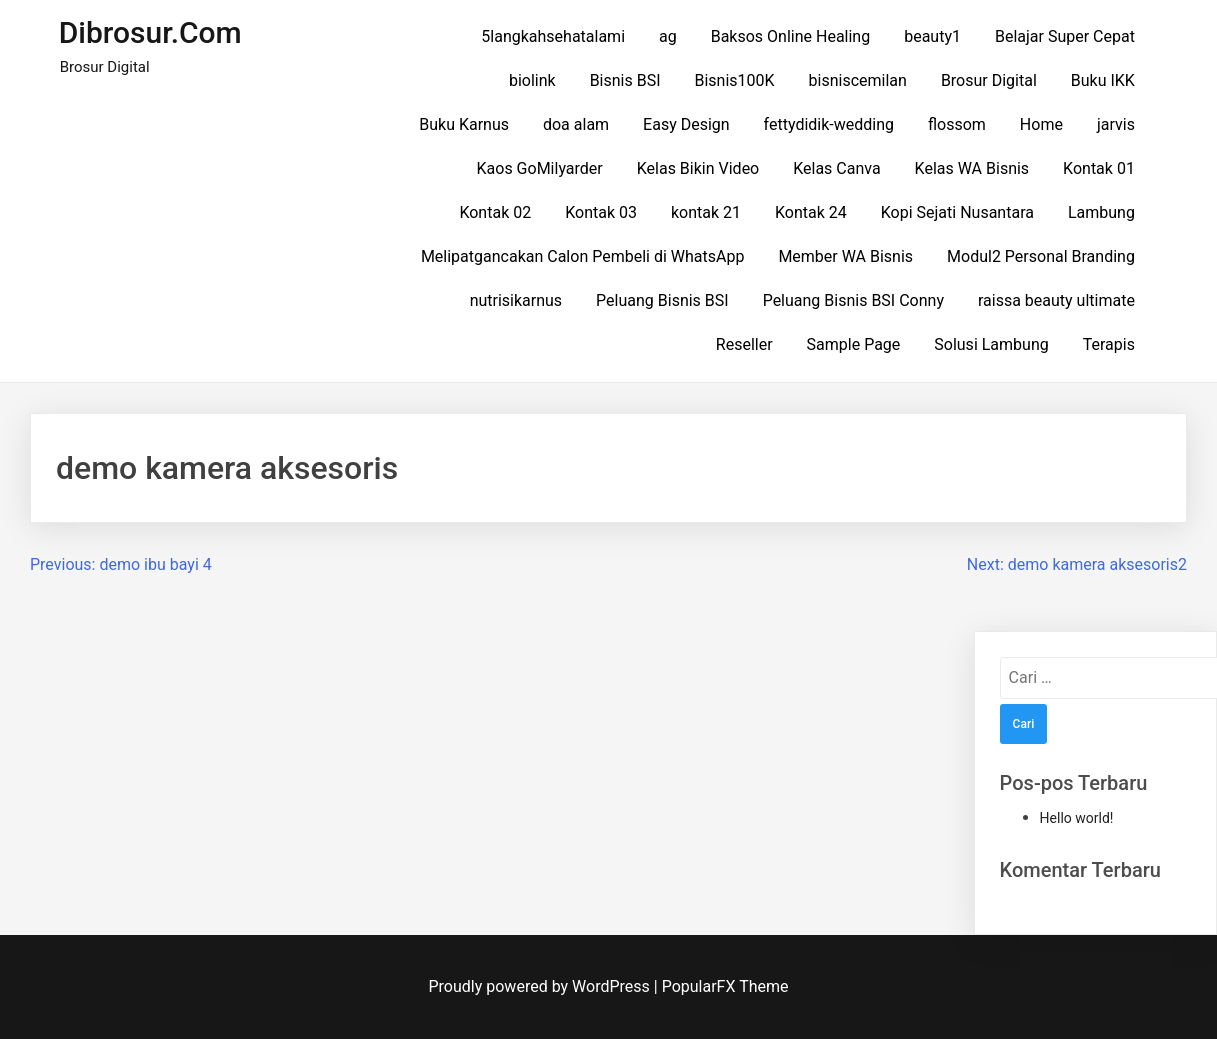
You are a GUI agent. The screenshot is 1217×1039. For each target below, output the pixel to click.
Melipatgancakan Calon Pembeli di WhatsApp (583, 256)
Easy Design (686, 124)
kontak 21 (706, 212)
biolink (532, 80)
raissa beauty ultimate (1056, 300)
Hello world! (1077, 818)
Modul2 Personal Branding (1041, 256)
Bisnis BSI (625, 80)
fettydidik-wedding (829, 124)
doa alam (576, 124)
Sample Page (854, 344)
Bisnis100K (734, 80)
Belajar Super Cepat (1065, 36)
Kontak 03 (601, 212)
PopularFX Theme (725, 986)
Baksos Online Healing (791, 36)
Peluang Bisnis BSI (662, 300)
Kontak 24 (811, 212)
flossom (957, 124)
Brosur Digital (989, 80)
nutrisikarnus (516, 300)
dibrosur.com (150, 32)
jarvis (1116, 124)
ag (668, 36)
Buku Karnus (464, 124)
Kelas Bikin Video (698, 168)
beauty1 (932, 36)
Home (1041, 124)
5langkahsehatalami (553, 36)
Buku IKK (1103, 80)
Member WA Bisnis (845, 256)
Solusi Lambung (991, 344)
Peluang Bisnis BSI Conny (853, 300)
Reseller (744, 344)
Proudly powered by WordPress (541, 986)
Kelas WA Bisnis (972, 168)
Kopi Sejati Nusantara (957, 212)
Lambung (1101, 212)
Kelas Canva (836, 168)
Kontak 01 (1099, 168)
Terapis (1109, 344)
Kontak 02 (495, 212)
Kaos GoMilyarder (540, 168)
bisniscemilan (858, 80)
